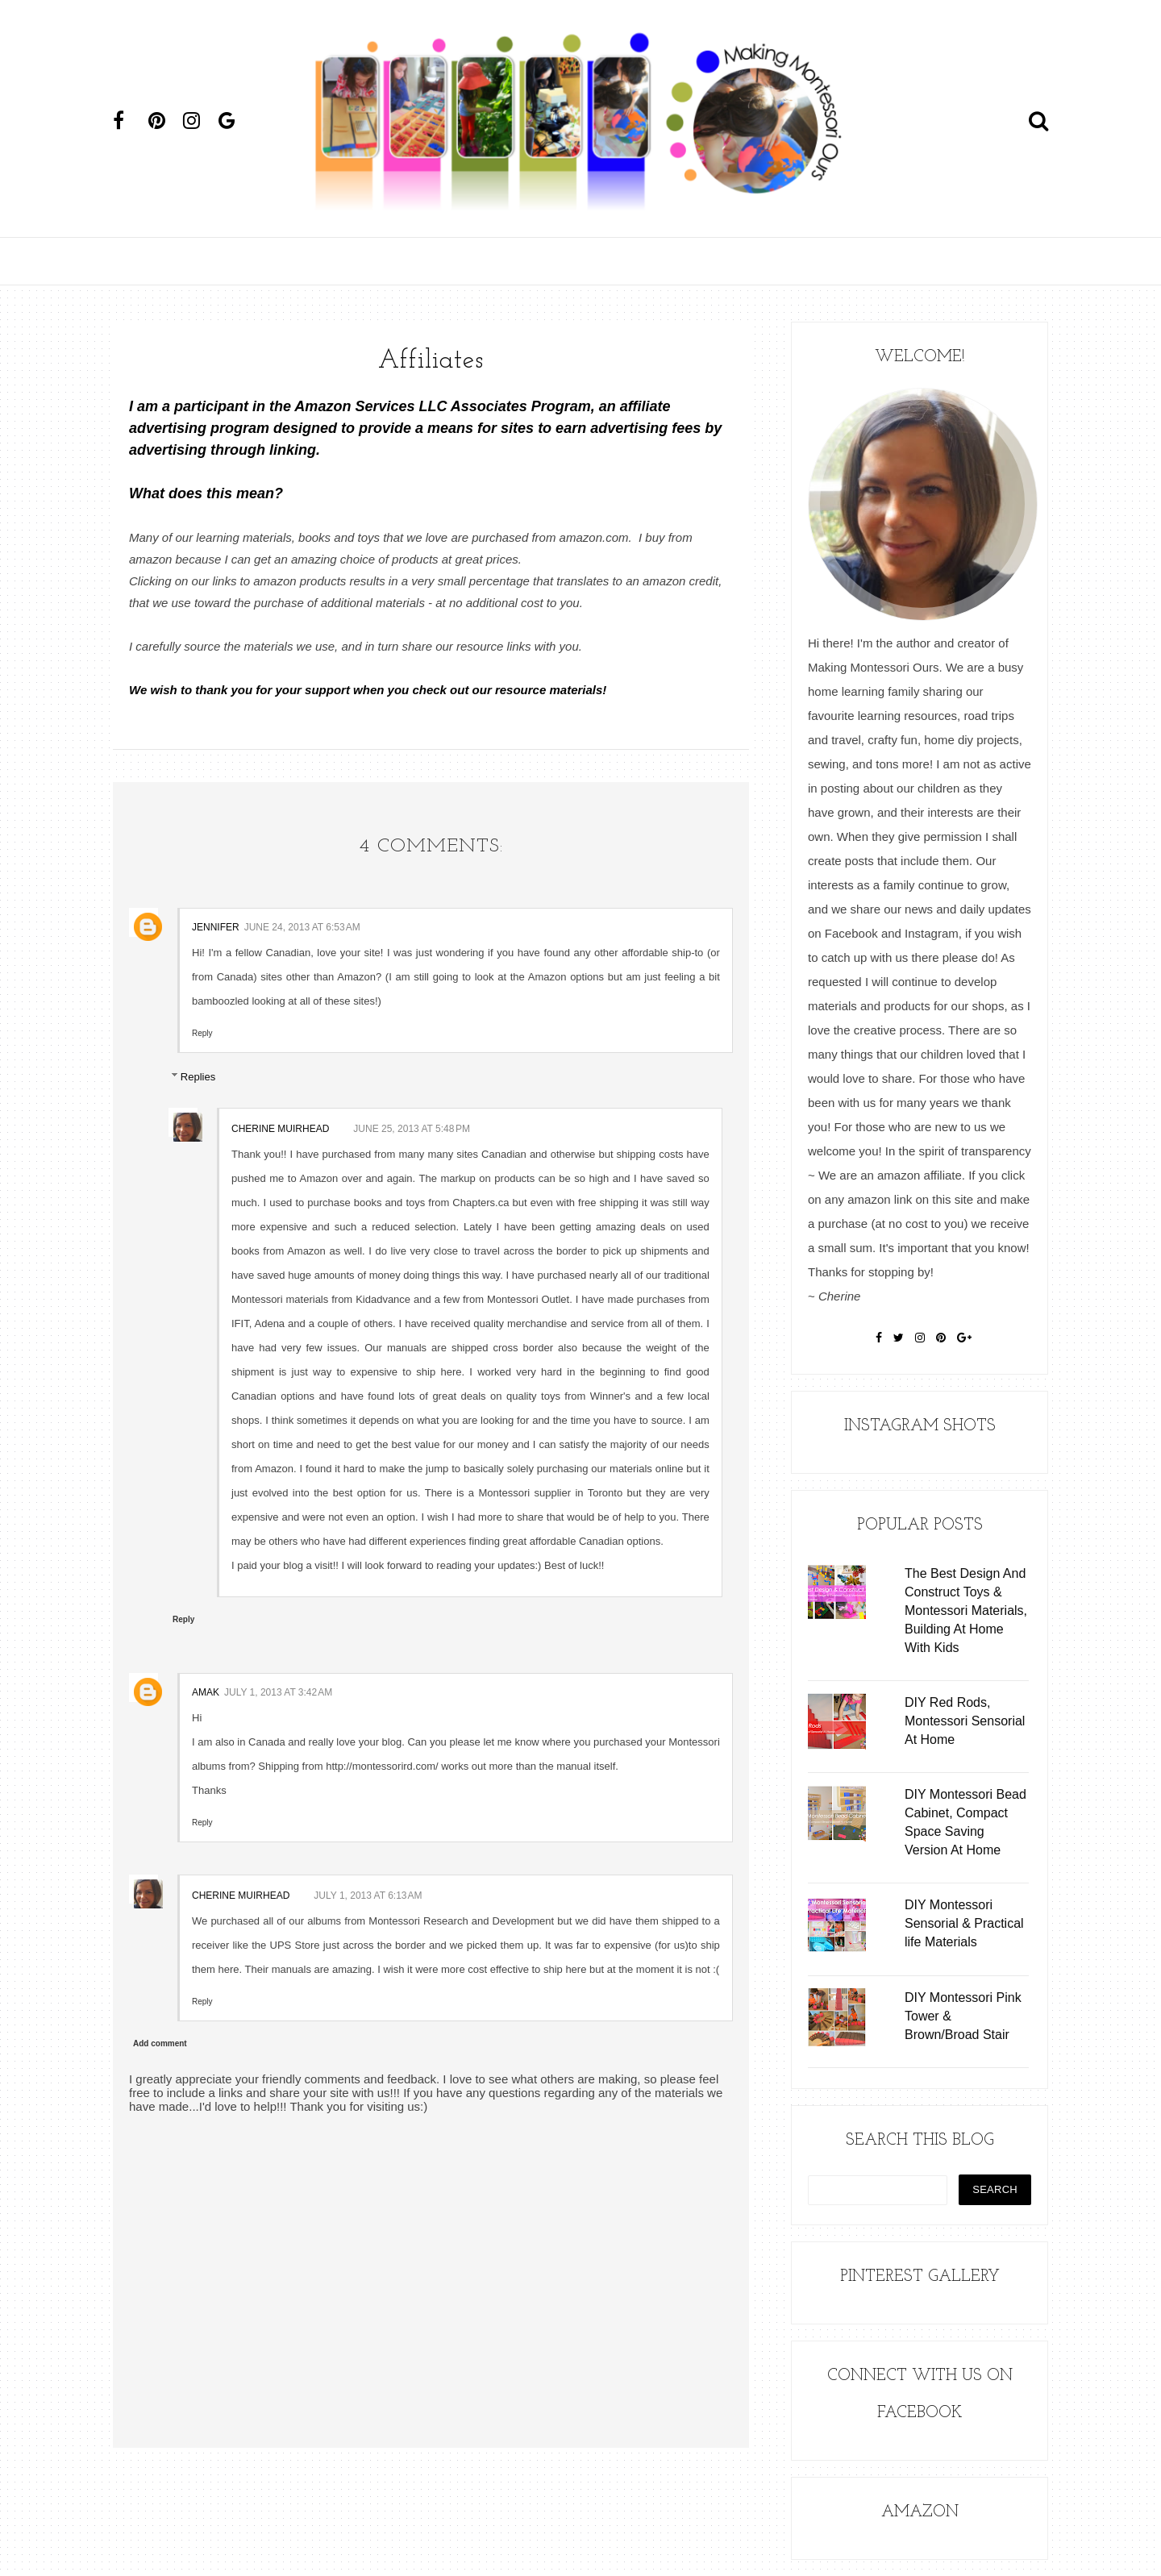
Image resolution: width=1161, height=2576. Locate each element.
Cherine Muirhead (280, 1128)
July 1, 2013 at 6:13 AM (368, 1895)
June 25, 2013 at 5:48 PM (411, 1128)
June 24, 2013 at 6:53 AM (302, 927)
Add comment (160, 2043)
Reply (202, 1033)
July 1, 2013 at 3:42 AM (278, 1692)
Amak (205, 1692)
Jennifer (215, 927)
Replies (198, 1076)
